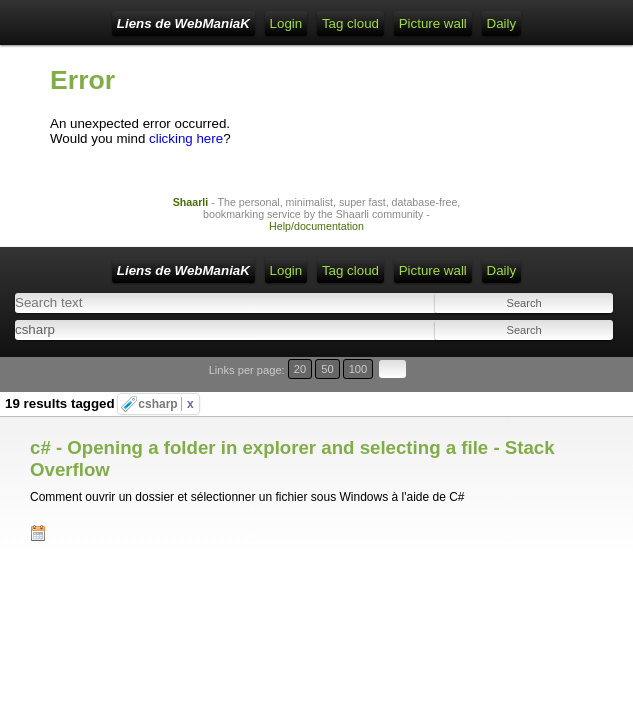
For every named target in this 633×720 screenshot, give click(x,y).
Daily (502, 23)
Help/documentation (316, 226)
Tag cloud (350, 23)
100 (358, 369)
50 (327, 369)
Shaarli (191, 202)
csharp (165, 404)
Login (286, 23)
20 (300, 369)
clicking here (186, 138)
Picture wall (433, 23)
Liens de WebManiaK (183, 23)
